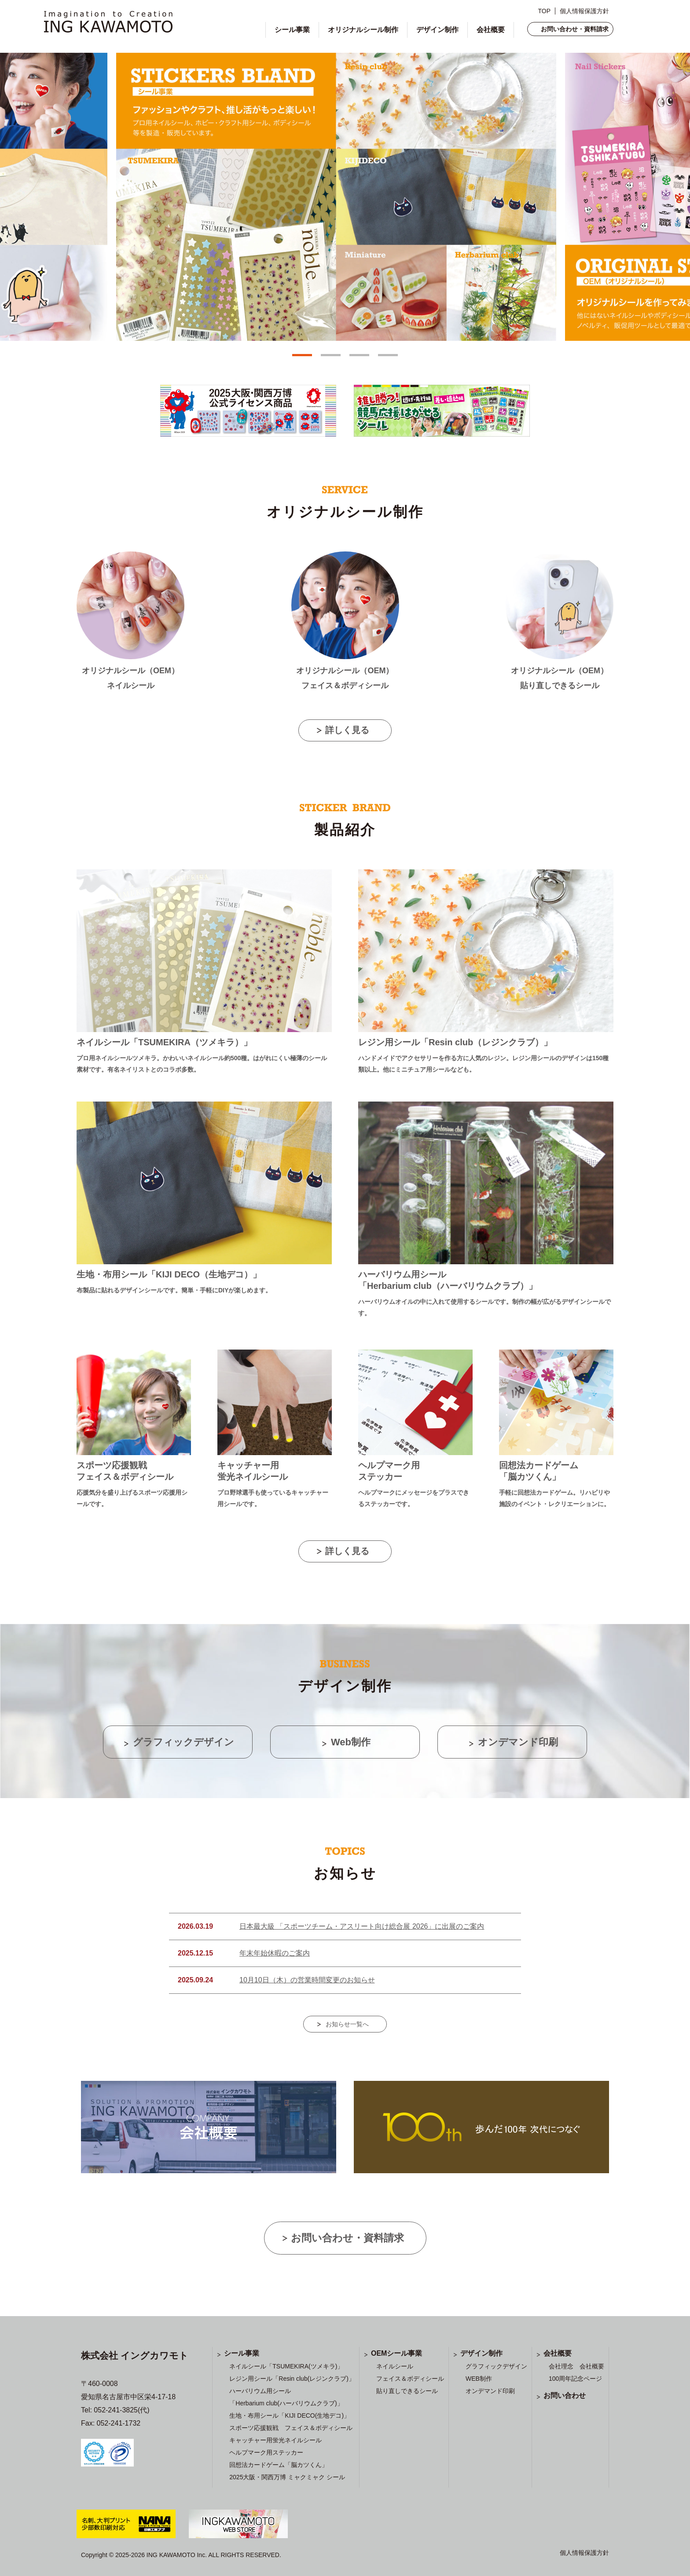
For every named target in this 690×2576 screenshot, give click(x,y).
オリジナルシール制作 (363, 29)
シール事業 (292, 29)
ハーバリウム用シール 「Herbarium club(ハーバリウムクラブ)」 (286, 2397)
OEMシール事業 (396, 2353)
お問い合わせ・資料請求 (575, 29)
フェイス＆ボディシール (410, 2378)
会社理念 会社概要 (576, 2366)
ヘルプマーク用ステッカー (266, 2452)
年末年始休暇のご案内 (274, 1953)
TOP (544, 11)
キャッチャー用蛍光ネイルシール (275, 2440)
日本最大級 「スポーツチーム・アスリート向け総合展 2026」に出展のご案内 (361, 1926)
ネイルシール (394, 2366)
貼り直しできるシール (407, 2390)
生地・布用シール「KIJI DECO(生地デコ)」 (289, 2415)
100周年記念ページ (575, 2378)
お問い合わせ (564, 2395)
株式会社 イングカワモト (134, 2355)
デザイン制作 (437, 29)
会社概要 (491, 29)
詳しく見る (347, 730)
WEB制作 (479, 2378)
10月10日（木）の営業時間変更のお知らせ (307, 1980)
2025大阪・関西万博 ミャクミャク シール (287, 2477)
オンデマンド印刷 (490, 2390)
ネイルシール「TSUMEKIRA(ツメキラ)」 (286, 2366)
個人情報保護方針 (584, 11)
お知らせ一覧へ (347, 2024)
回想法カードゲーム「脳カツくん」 (278, 2464)
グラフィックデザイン (496, 2366)
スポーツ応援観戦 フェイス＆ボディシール (290, 2427)
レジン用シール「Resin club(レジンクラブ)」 (292, 2378)
